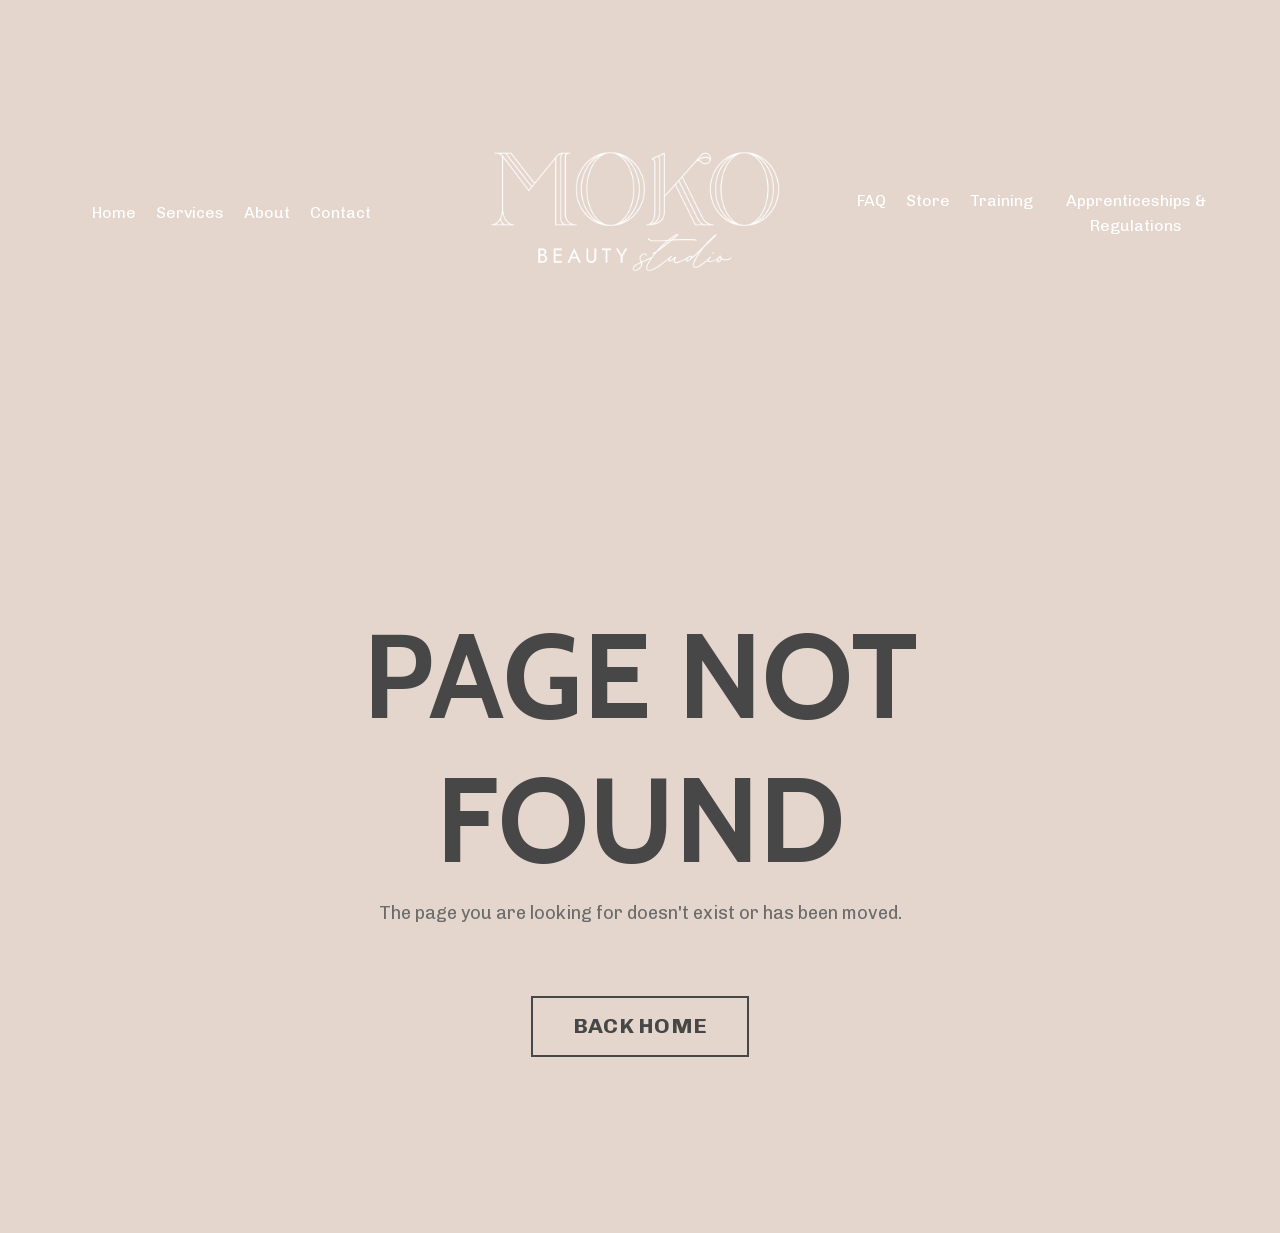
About (267, 212)
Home (114, 212)
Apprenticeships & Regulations (1136, 213)
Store (928, 200)
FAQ (871, 200)
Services (190, 212)
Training (1001, 200)
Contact (340, 212)
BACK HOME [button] (640, 1025)
